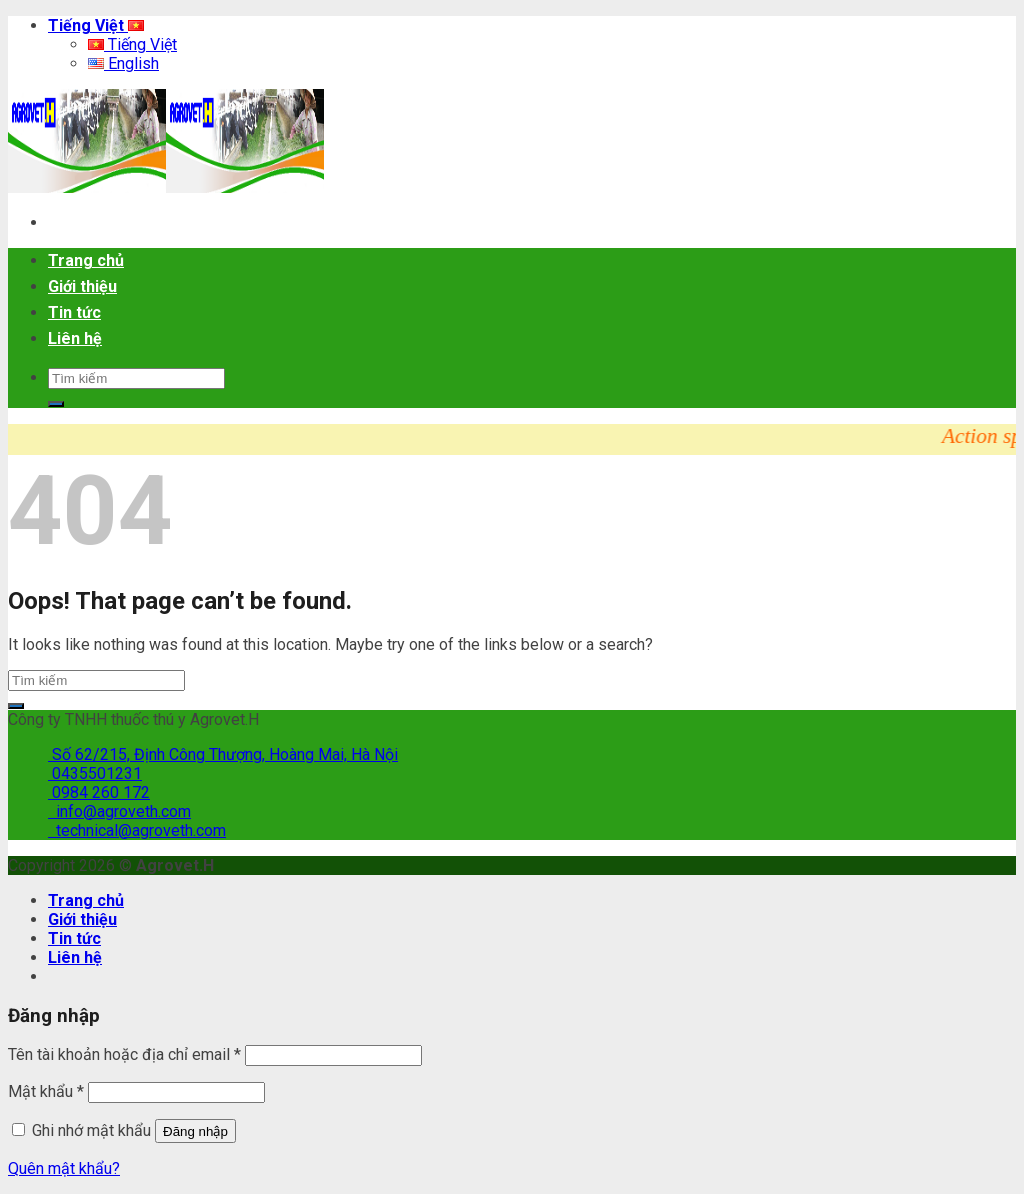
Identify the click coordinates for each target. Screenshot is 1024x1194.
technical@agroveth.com (137, 830)
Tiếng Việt (96, 25)
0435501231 (95, 773)
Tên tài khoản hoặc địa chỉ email (124, 1054)
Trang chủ (86, 260)
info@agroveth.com (119, 811)
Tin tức (74, 312)
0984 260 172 (99, 792)
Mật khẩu (46, 1091)
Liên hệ (75, 338)
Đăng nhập (195, 1131)
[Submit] (56, 404)
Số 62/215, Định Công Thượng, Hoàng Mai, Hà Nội (223, 754)
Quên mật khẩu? (64, 1168)
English (123, 63)
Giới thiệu (82, 286)
